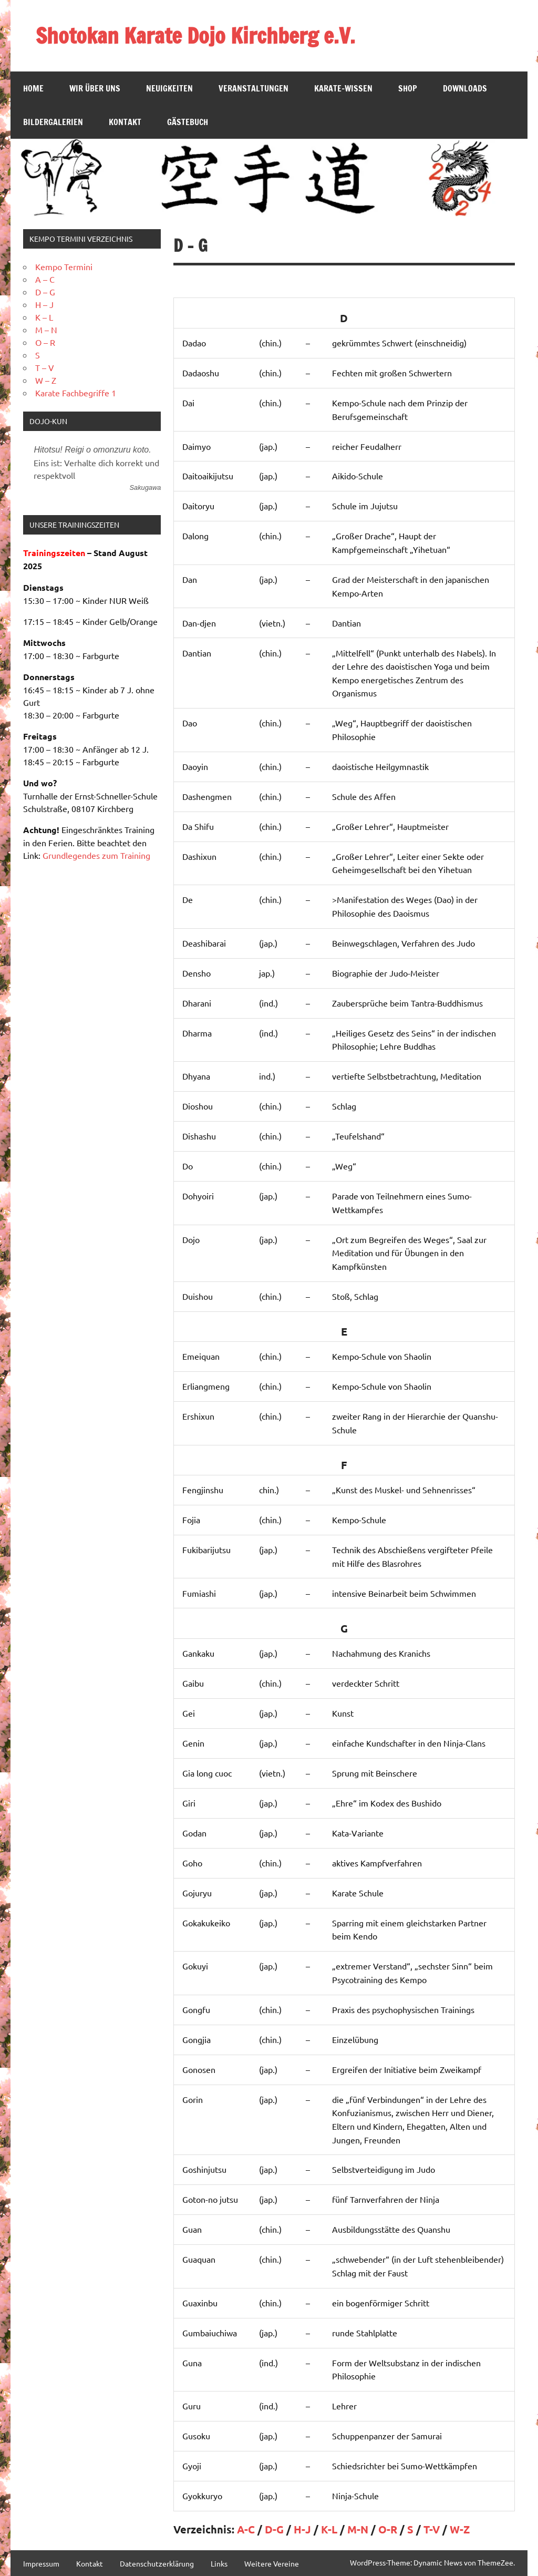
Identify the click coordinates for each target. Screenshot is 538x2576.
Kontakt (125, 122)
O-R (387, 2529)
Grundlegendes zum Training (96, 855)
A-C (246, 2529)
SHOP (407, 88)
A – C (45, 279)
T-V (431, 2529)
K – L (44, 317)
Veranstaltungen (253, 88)
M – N (46, 329)
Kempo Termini (63, 266)
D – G (45, 291)
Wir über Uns (94, 88)
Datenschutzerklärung (157, 2563)
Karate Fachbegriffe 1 (75, 392)
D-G (274, 2529)
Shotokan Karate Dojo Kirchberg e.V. (195, 35)
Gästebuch (187, 122)
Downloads (465, 88)
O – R (45, 342)
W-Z (460, 2529)
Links (219, 2563)
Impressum (41, 2563)
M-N (357, 2529)
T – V (44, 367)
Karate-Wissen (343, 88)
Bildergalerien (53, 122)
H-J (302, 2529)
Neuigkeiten (169, 88)
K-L (329, 2529)
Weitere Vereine (271, 2563)
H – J (44, 304)
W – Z (45, 380)
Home (33, 88)
